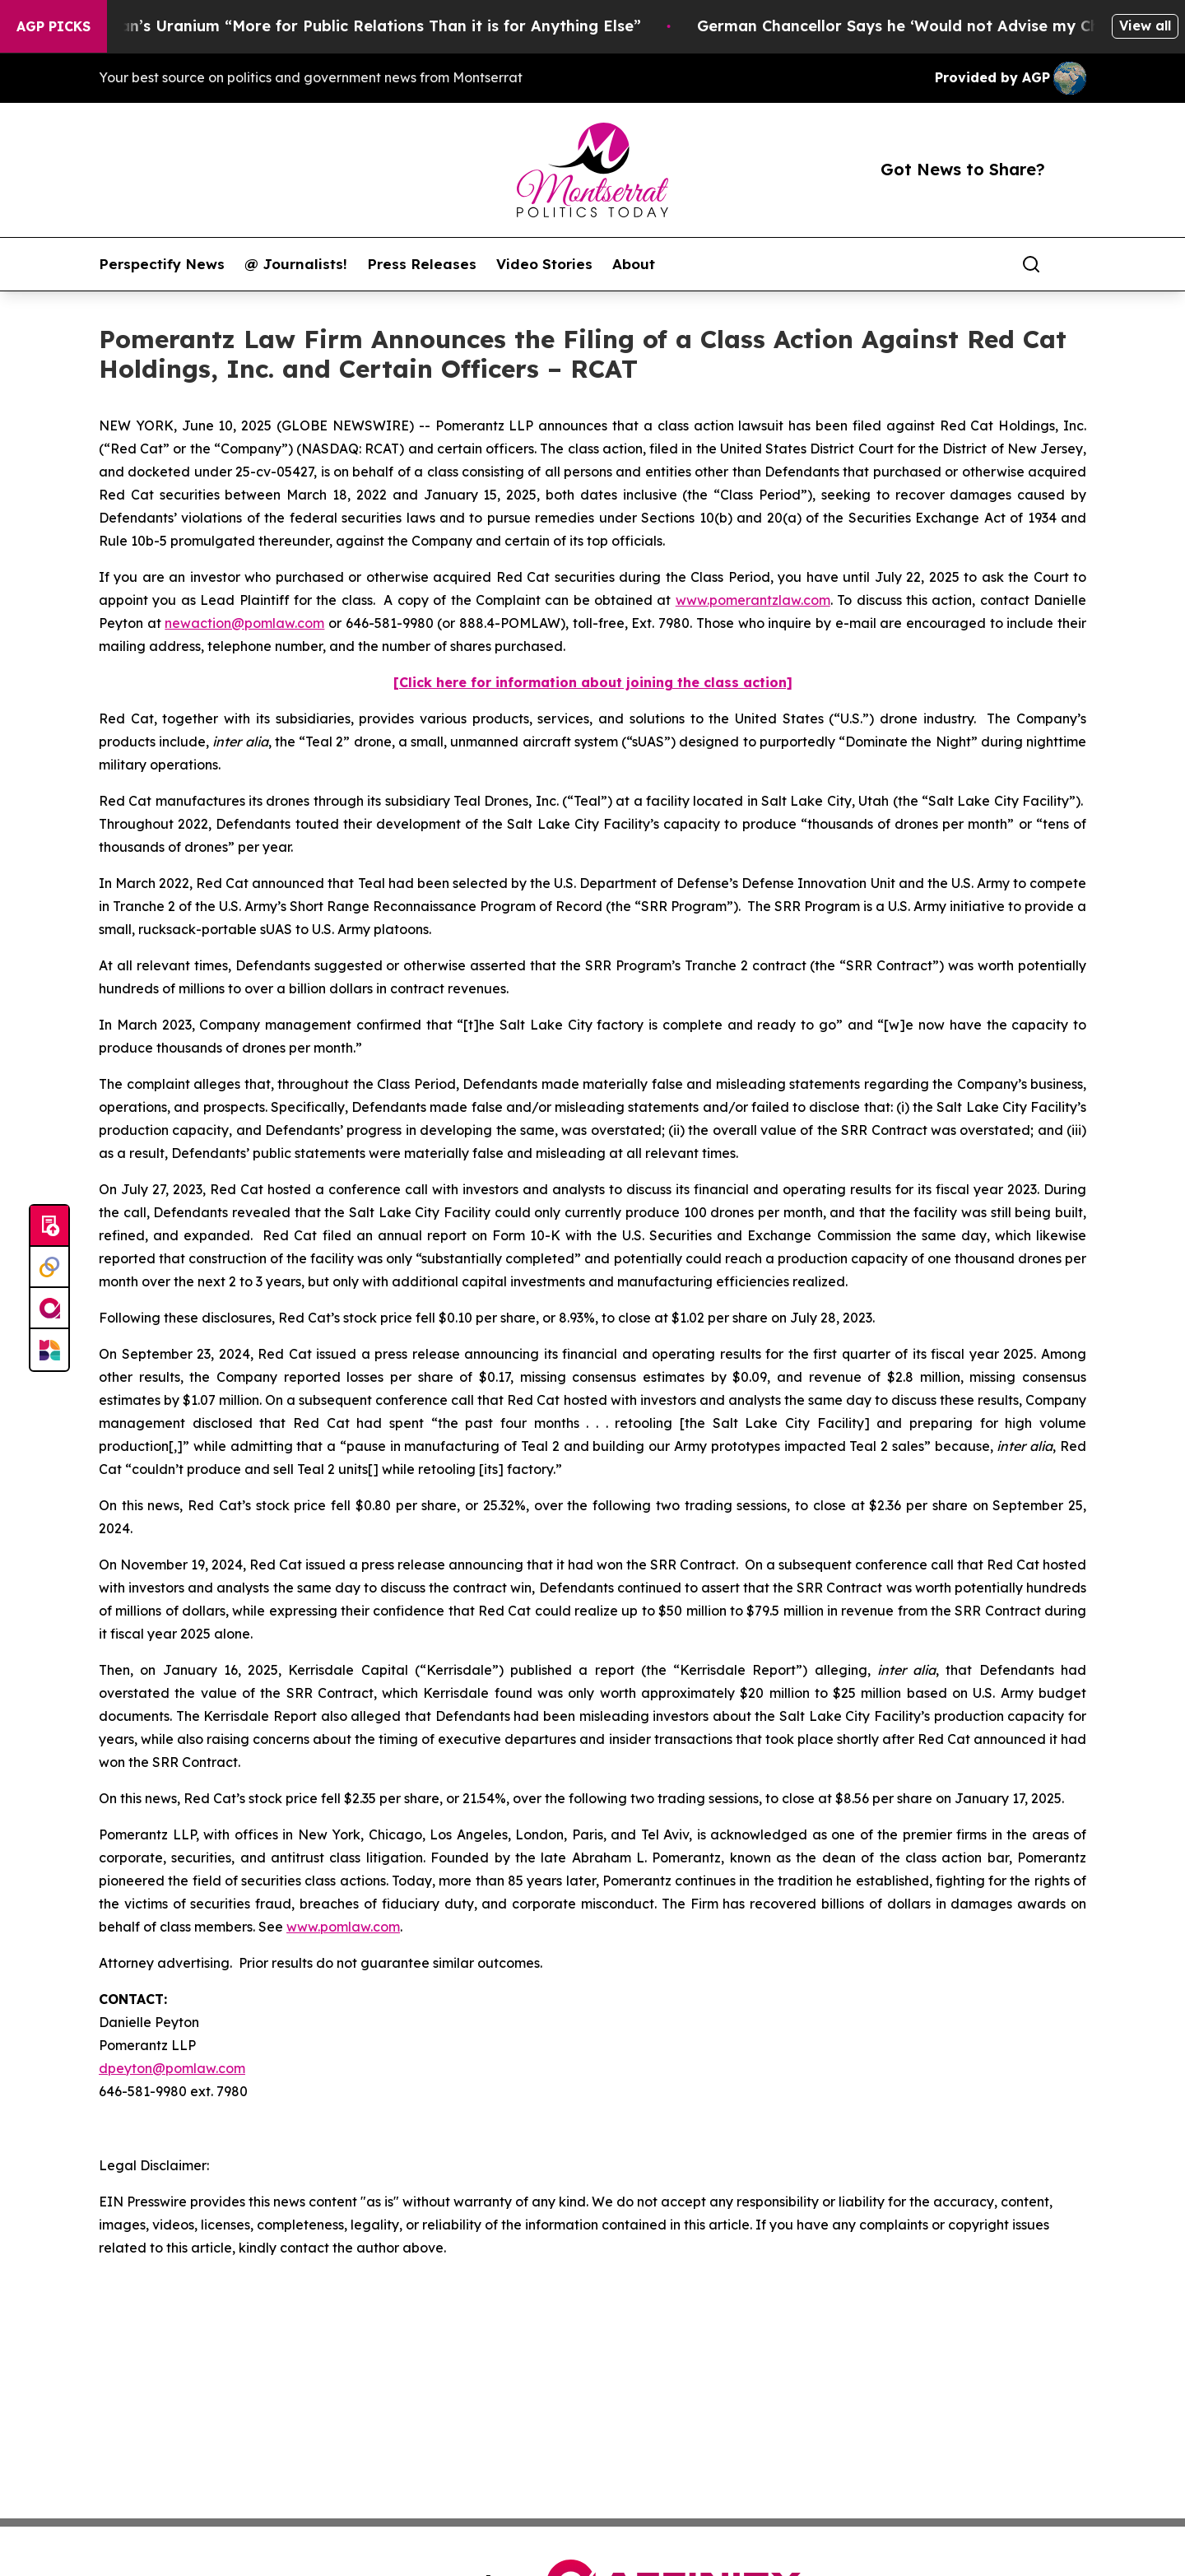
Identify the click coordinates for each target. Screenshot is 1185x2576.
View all (1145, 25)
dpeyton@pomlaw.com (172, 2068)
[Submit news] (49, 1226)
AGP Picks (53, 26)
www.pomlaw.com (343, 1926)
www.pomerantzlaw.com (753, 600)
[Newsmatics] (49, 1349)
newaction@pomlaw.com (244, 623)
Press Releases (421, 264)
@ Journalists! (295, 264)
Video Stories (544, 264)
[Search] (1031, 264)
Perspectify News (162, 264)
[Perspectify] (49, 1267)
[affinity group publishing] (49, 1308)
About (633, 264)
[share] (1074, 264)
